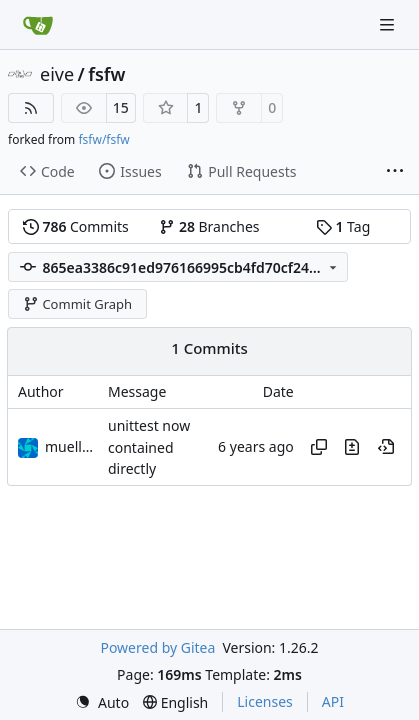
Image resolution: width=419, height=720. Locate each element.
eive (57, 74)
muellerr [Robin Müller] (73, 446)
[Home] (38, 25)
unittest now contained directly (149, 448)
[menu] (102, 702)
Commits (76, 226)
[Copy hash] (319, 447)
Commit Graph (77, 304)
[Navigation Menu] (389, 24)
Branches (209, 226)
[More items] (395, 172)
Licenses (265, 701)
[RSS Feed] (31, 108)
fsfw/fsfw (103, 139)
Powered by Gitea (157, 647)
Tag (343, 226)
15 (121, 107)
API (333, 701)
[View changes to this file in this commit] (352, 447)
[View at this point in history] (386, 447)
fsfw (106, 74)
